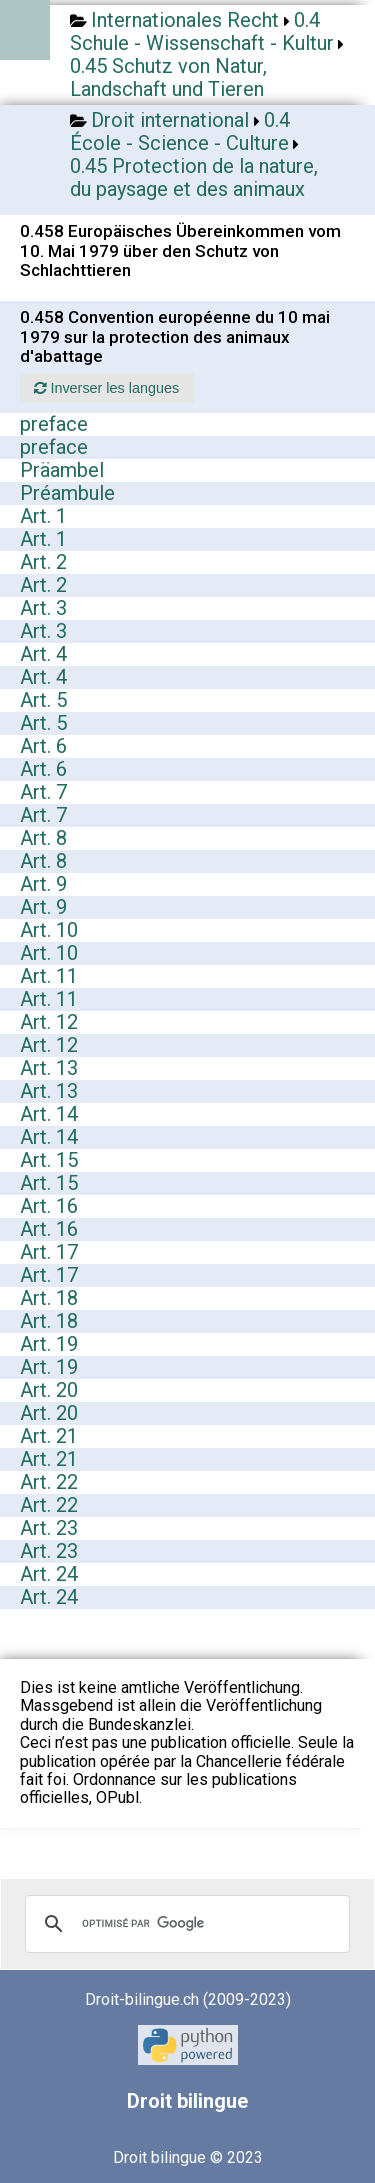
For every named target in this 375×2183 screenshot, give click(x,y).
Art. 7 (43, 792)
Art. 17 (49, 1252)
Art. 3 (43, 608)
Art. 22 (49, 1482)
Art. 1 (43, 516)
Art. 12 (49, 1022)
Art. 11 (49, 976)
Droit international (170, 120)
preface (54, 424)
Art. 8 (43, 838)
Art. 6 (43, 746)
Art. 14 (49, 1114)
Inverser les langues (106, 388)
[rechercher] (184, 1924)
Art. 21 (49, 1436)
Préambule (67, 493)
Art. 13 (49, 1068)
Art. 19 (49, 1344)
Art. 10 (49, 930)
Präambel (62, 470)
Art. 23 (49, 1528)
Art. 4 (43, 654)
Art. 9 (43, 884)
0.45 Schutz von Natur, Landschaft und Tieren (168, 77)
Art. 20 (49, 1390)
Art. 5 (43, 700)
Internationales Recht (185, 20)
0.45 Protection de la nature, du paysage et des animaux (194, 177)
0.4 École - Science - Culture (180, 131)
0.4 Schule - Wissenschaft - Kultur (202, 31)
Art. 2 (43, 562)
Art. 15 (49, 1160)
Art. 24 (49, 1574)
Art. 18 (49, 1298)
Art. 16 (49, 1206)
